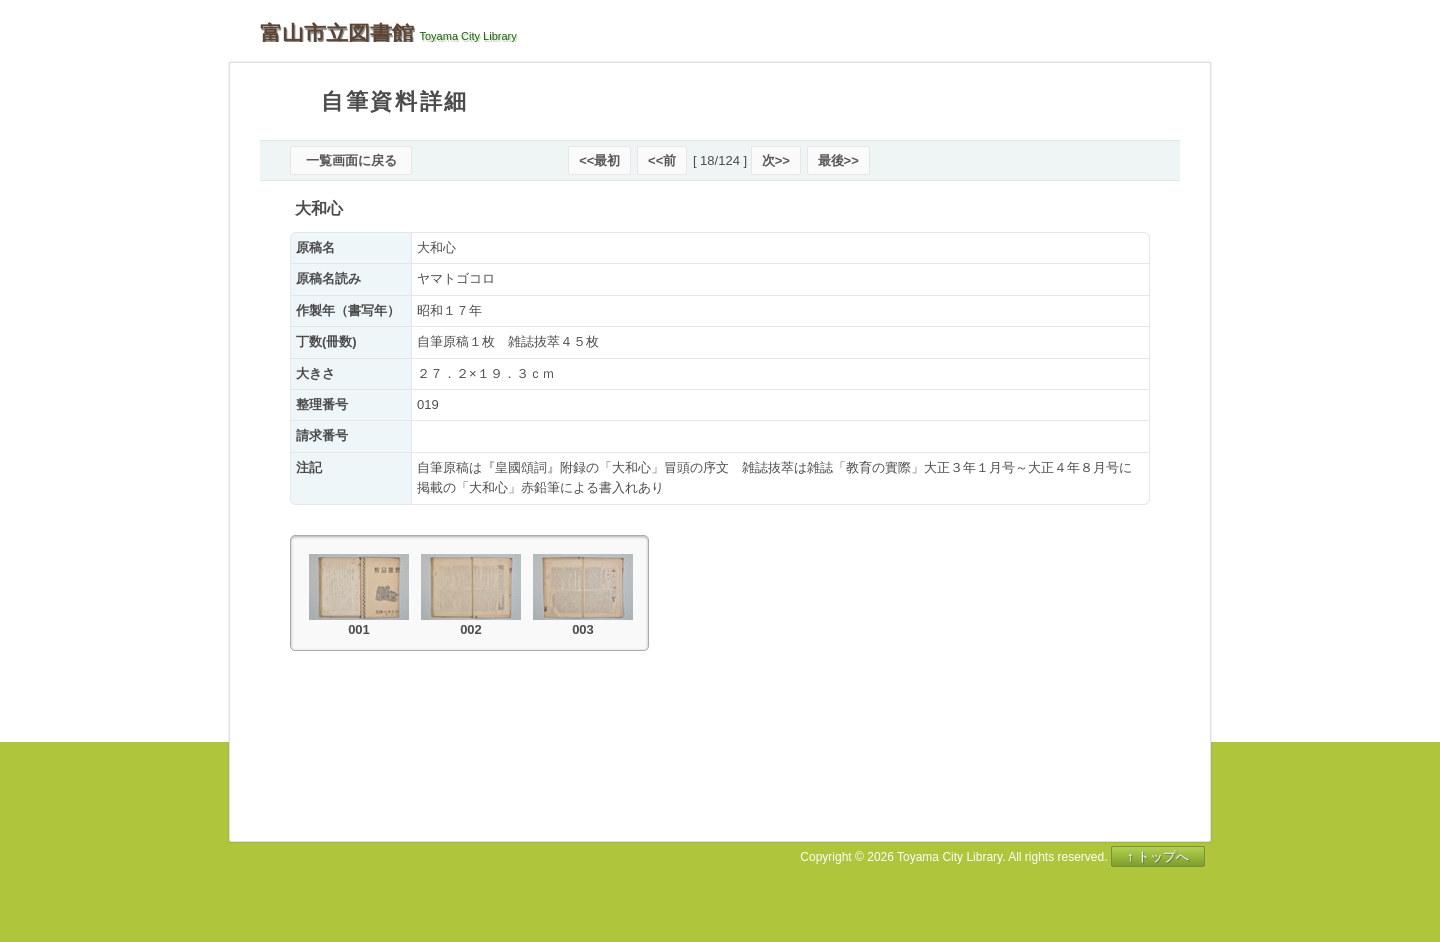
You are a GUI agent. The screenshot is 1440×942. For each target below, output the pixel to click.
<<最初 (599, 160)
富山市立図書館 (337, 33)
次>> (776, 160)
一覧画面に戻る (351, 160)
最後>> (838, 160)
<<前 (662, 160)
